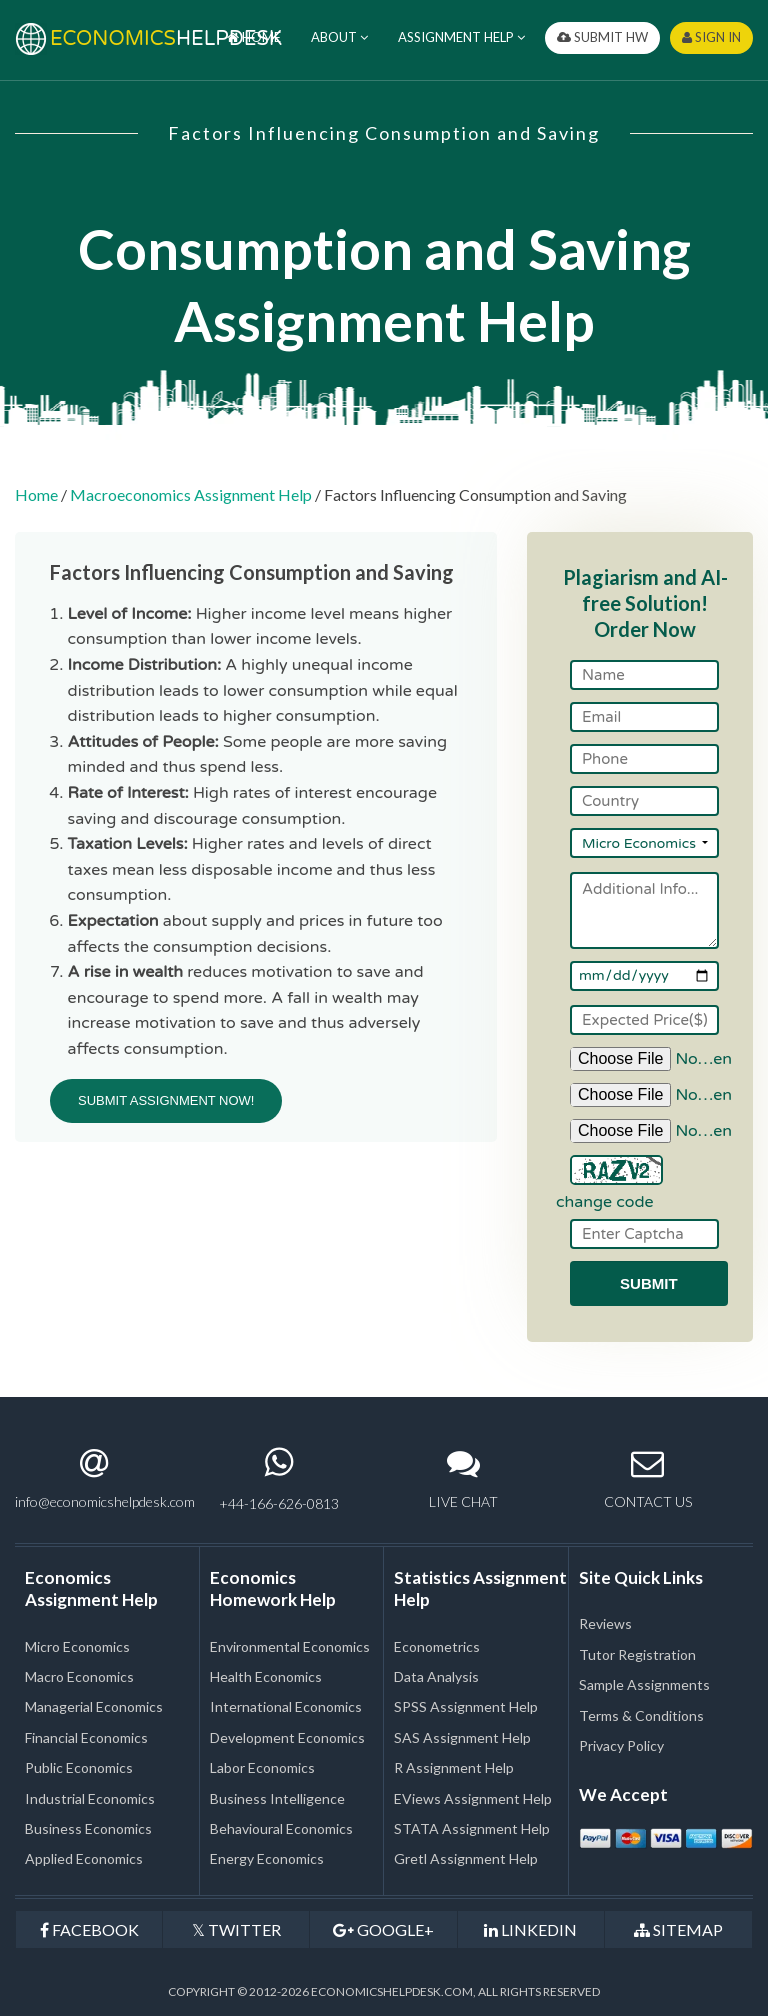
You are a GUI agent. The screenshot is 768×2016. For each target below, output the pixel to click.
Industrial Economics (90, 1798)
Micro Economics (77, 1646)
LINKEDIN (530, 1929)
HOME (254, 37)
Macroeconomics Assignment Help (191, 494)
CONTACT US (648, 1478)
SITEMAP (678, 1929)
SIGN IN (711, 37)
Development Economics (287, 1737)
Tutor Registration (637, 1654)
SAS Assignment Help (462, 1737)
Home (36, 494)
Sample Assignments (644, 1684)
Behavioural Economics (281, 1828)
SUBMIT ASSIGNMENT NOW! (166, 1100)
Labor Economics (262, 1767)
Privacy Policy (621, 1745)
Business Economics (88, 1828)
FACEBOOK (89, 1929)
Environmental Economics (290, 1646)
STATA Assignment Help (472, 1828)
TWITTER (236, 1929)
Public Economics (79, 1767)
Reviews (605, 1623)
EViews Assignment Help (473, 1798)
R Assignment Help (454, 1767)
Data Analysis (436, 1676)
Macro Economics (79, 1676)
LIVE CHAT (463, 1478)
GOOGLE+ (383, 1929)
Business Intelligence (277, 1798)
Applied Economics (84, 1858)
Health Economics (266, 1676)
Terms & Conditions (641, 1715)
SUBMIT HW (602, 37)
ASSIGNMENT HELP (461, 37)
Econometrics (437, 1646)
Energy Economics (267, 1858)
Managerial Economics (94, 1706)
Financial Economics (86, 1737)
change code (605, 1202)
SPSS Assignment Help (466, 1706)
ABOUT (339, 37)
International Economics (286, 1706)
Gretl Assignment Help (466, 1858)
